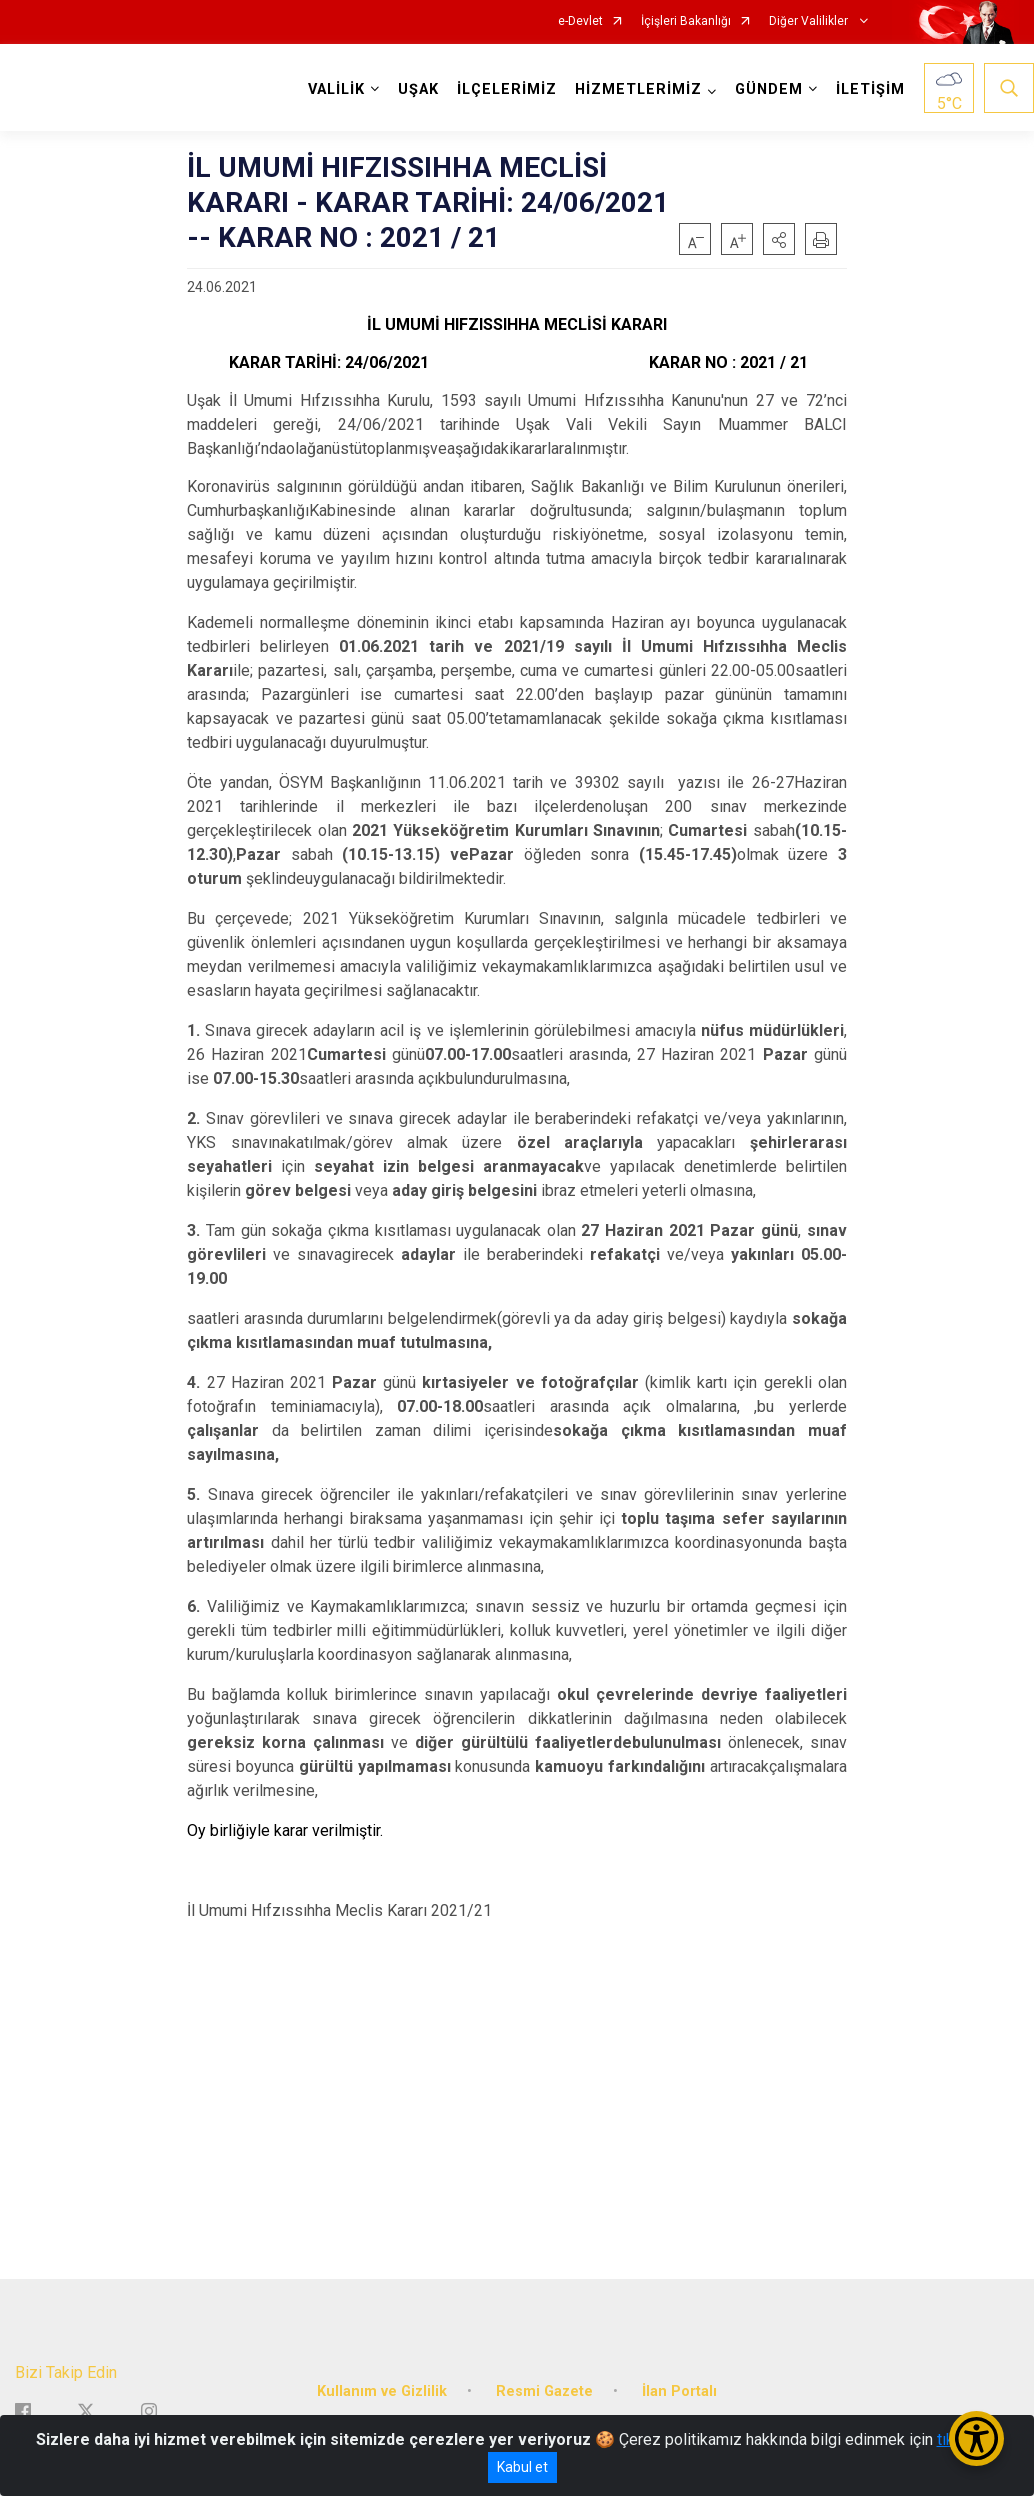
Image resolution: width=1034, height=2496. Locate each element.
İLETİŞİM (870, 89)
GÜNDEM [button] (769, 89)
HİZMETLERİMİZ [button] (638, 89)
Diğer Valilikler (810, 21)
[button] (779, 239)
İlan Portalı (679, 2391)
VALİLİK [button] (336, 89)
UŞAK (418, 89)
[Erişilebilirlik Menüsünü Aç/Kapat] (976, 2438)
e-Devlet (580, 21)
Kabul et (522, 2467)
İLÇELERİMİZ (507, 89)
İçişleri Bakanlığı (686, 21)
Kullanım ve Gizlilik (382, 2391)
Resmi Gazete (544, 2391)
